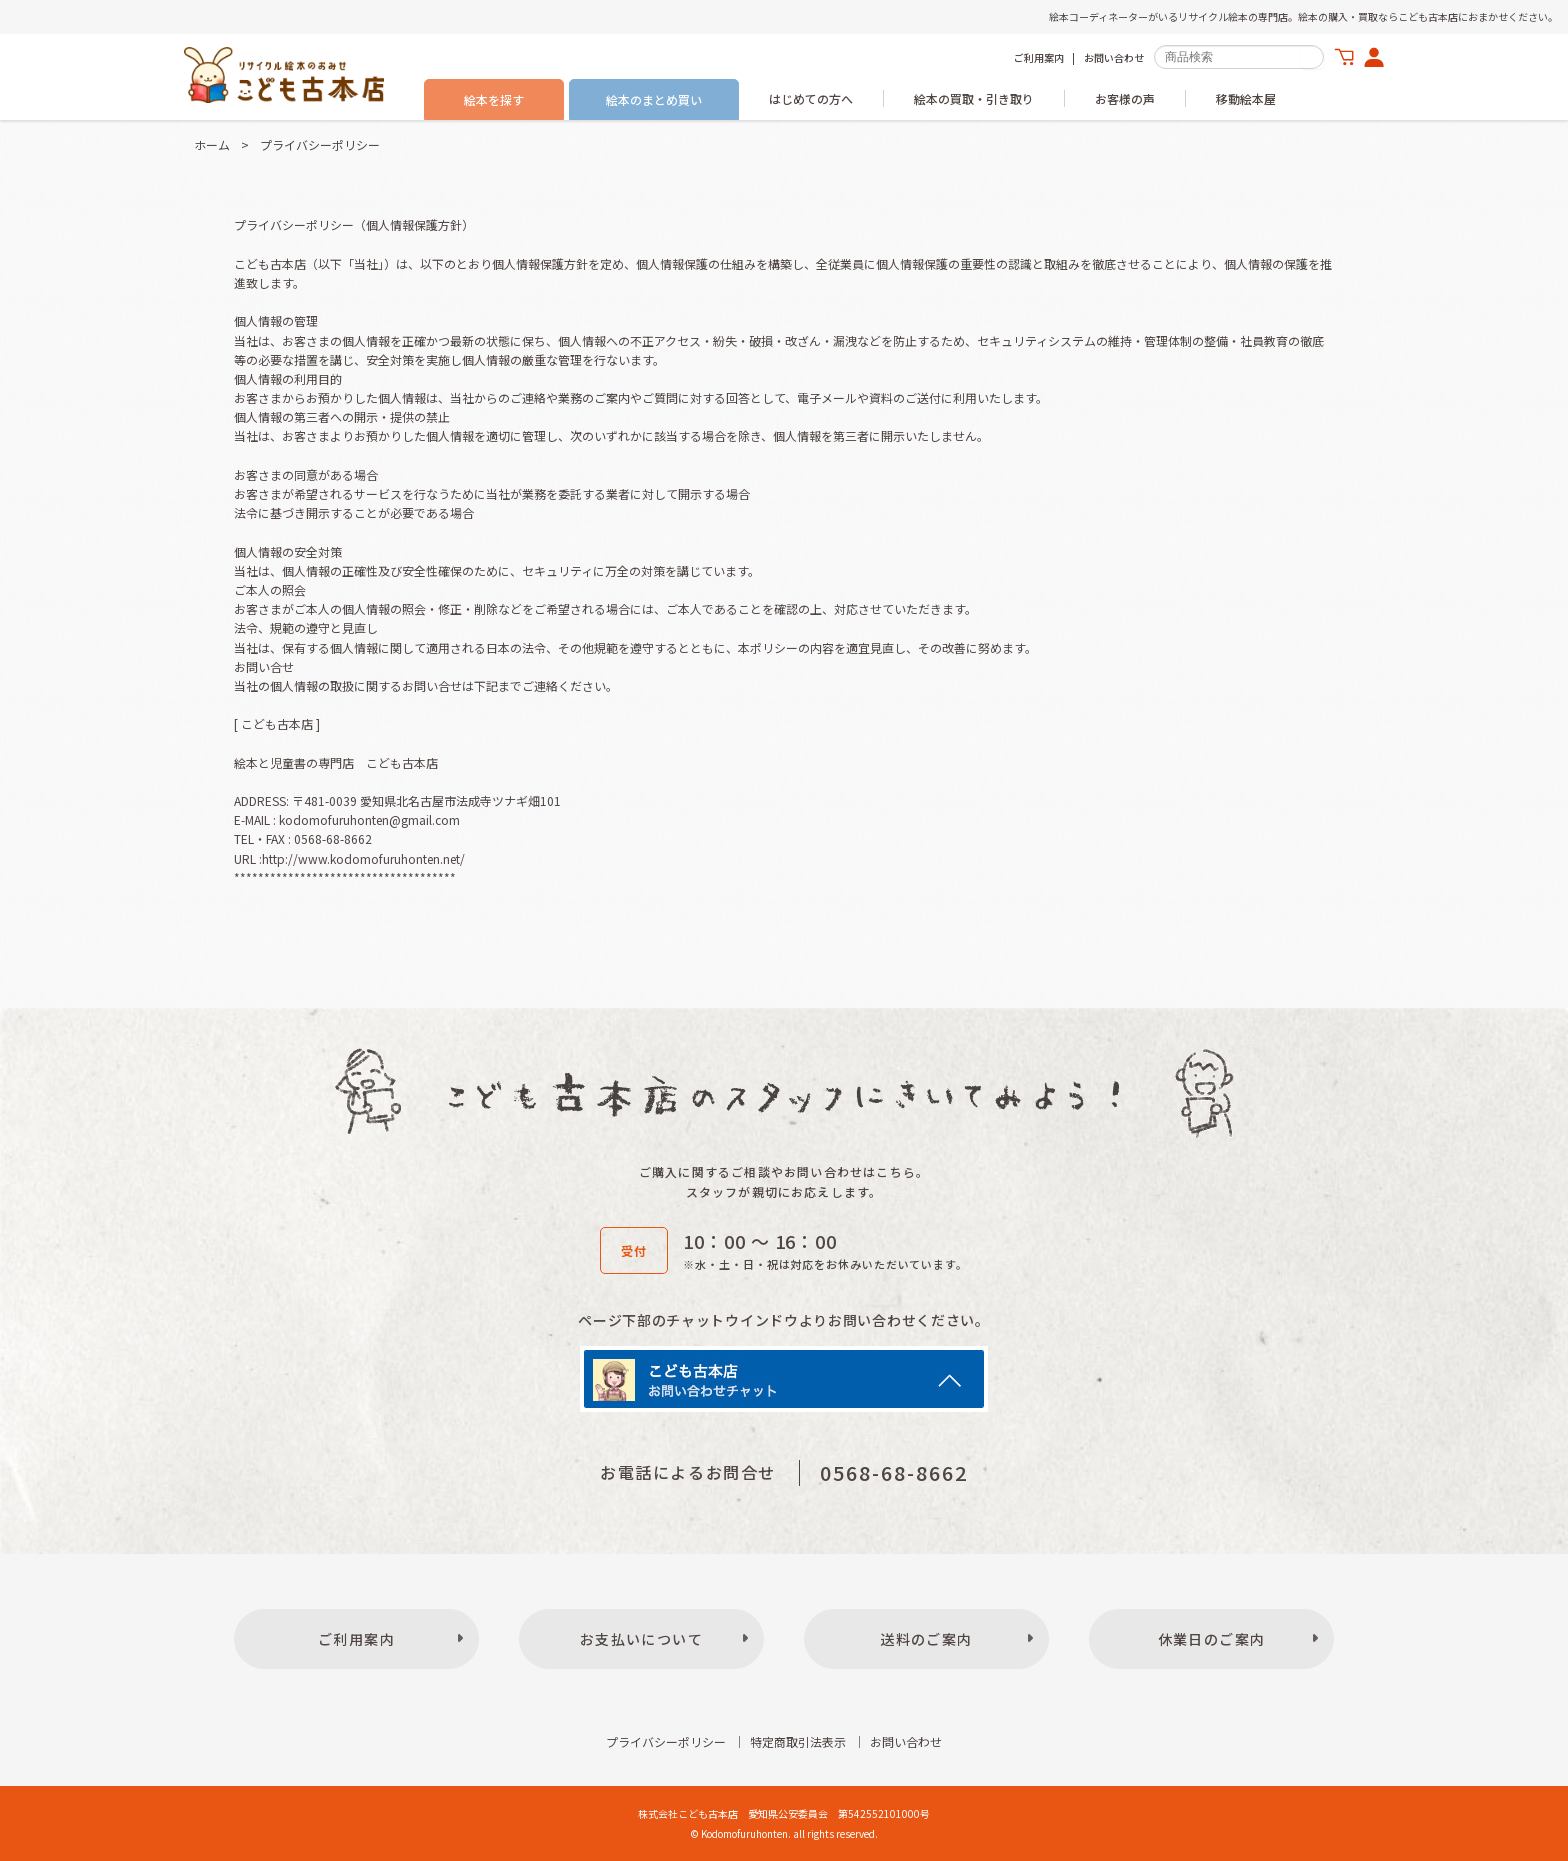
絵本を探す (494, 99)
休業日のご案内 (1212, 1639)
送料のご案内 (926, 1639)
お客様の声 (1125, 98)
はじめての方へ (811, 98)
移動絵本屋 (1246, 98)
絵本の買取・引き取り (974, 98)
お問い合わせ (1114, 57)
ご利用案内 (1039, 57)
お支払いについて (641, 1639)
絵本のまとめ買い (654, 99)
